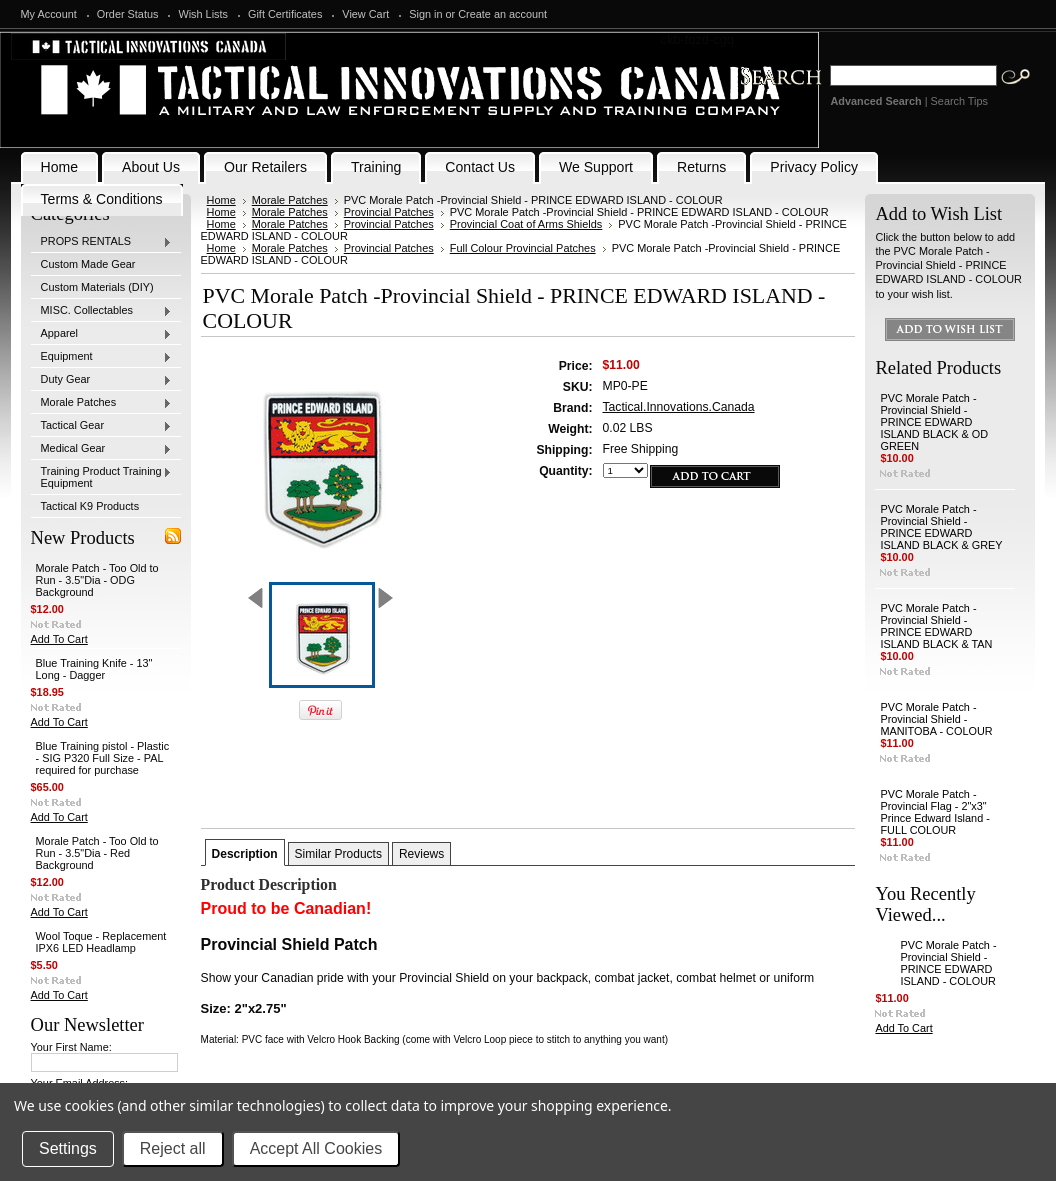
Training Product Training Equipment (102, 477)
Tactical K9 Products (90, 506)
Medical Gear (102, 449)
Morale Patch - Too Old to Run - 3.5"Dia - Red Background (97, 853)
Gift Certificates (285, 14)
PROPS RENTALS (102, 242)
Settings (68, 1148)
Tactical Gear (102, 426)
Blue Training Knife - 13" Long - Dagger (94, 669)
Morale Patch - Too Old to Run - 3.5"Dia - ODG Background (97, 580)
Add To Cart (59, 639)
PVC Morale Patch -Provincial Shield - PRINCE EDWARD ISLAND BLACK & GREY (941, 527)
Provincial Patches (389, 212)
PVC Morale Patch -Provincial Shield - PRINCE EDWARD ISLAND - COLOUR (948, 963)
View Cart (365, 14)
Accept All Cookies (316, 1148)
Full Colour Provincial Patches (523, 248)
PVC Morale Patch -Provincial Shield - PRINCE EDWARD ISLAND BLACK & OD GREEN (934, 422)
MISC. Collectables (102, 311)
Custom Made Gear (88, 264)
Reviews (421, 854)
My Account (49, 14)
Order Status (128, 14)
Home (221, 200)
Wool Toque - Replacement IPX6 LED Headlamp (101, 942)
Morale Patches (102, 403)
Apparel (102, 334)
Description (245, 854)
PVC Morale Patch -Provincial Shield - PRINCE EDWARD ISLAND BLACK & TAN (936, 626)
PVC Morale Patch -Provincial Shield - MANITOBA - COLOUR (936, 719)
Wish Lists (203, 14)
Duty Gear (102, 380)
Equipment (102, 357)
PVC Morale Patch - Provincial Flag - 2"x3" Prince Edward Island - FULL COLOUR (934, 812)
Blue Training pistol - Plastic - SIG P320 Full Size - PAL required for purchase (103, 758)
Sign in (425, 14)
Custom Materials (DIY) (97, 287)
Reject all (173, 1148)
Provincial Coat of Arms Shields (526, 224)
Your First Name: (71, 1047)
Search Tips (959, 101)
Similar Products (338, 854)
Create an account (502, 14)
